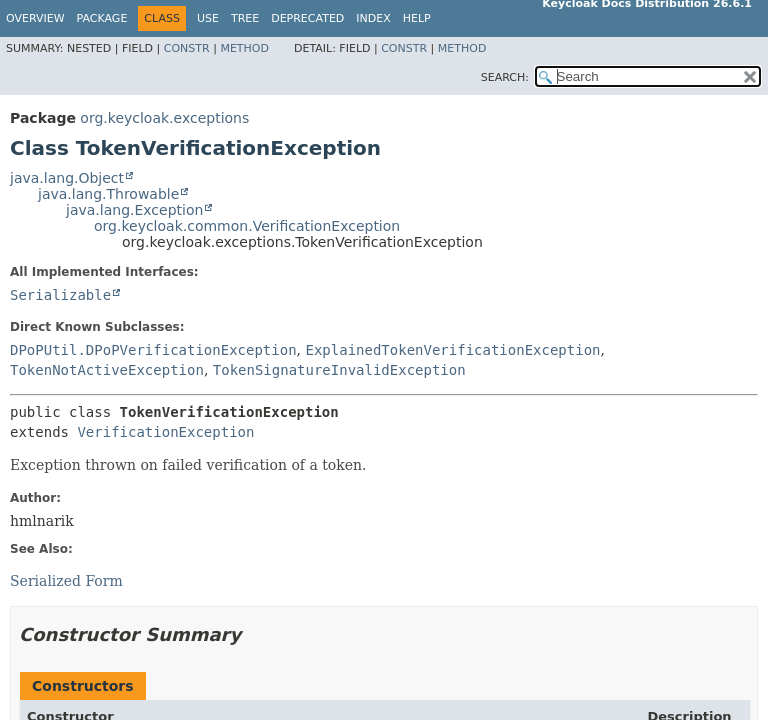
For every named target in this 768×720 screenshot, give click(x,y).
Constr (187, 48)
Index (373, 18)
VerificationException (165, 432)
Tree (245, 18)
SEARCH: (505, 77)
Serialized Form (66, 581)
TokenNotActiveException (107, 370)
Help (417, 18)
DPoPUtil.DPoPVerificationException (153, 350)
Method (244, 48)
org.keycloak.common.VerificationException (247, 226)
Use (208, 18)
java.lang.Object (67, 178)
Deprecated (307, 18)
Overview (35, 18)
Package (102, 18)
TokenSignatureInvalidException (339, 370)
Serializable (60, 295)
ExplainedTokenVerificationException (452, 350)
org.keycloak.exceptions (164, 118)
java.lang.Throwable (108, 194)
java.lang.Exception (134, 210)
